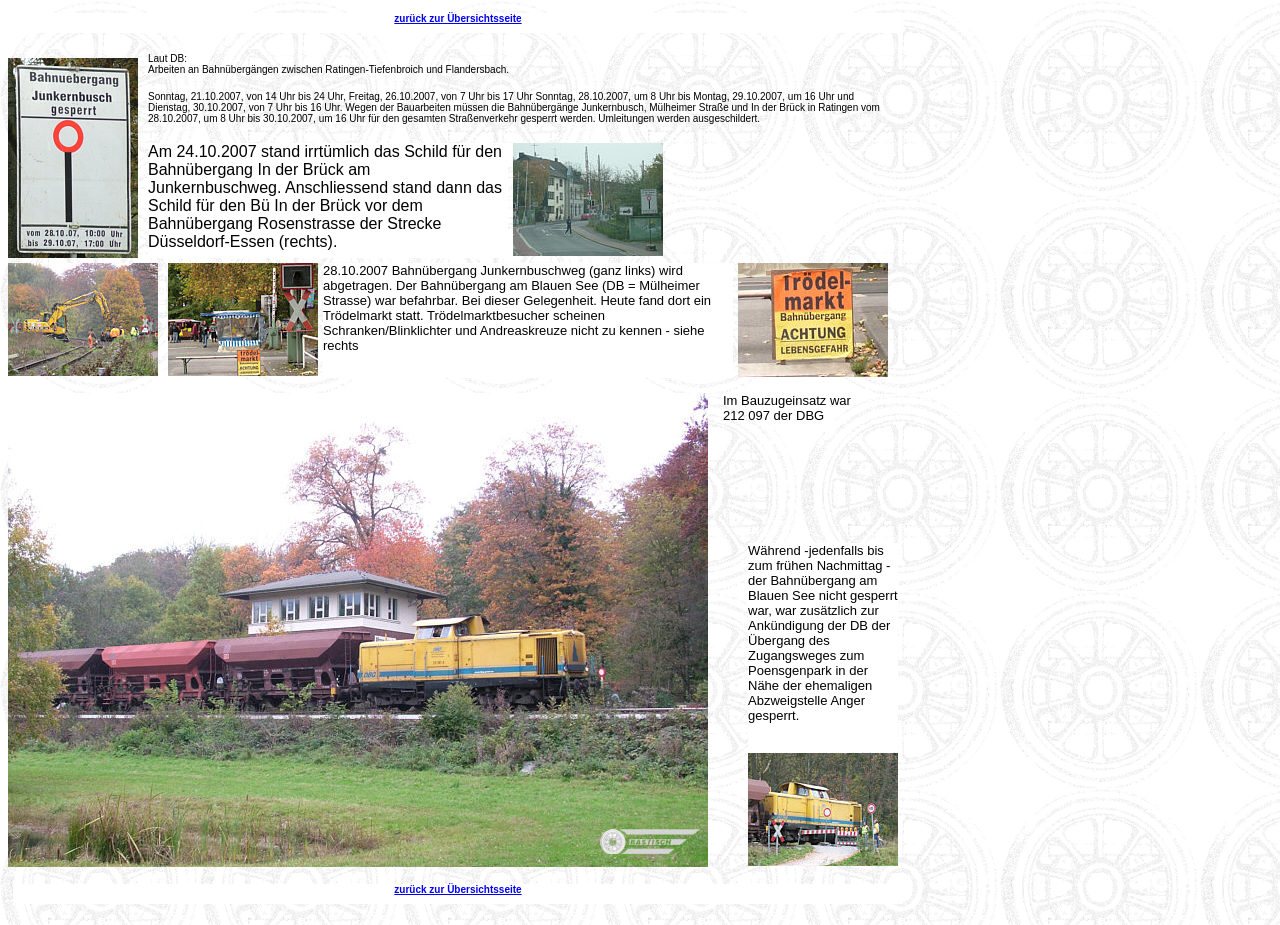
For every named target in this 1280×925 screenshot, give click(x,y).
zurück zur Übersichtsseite (457, 18)
